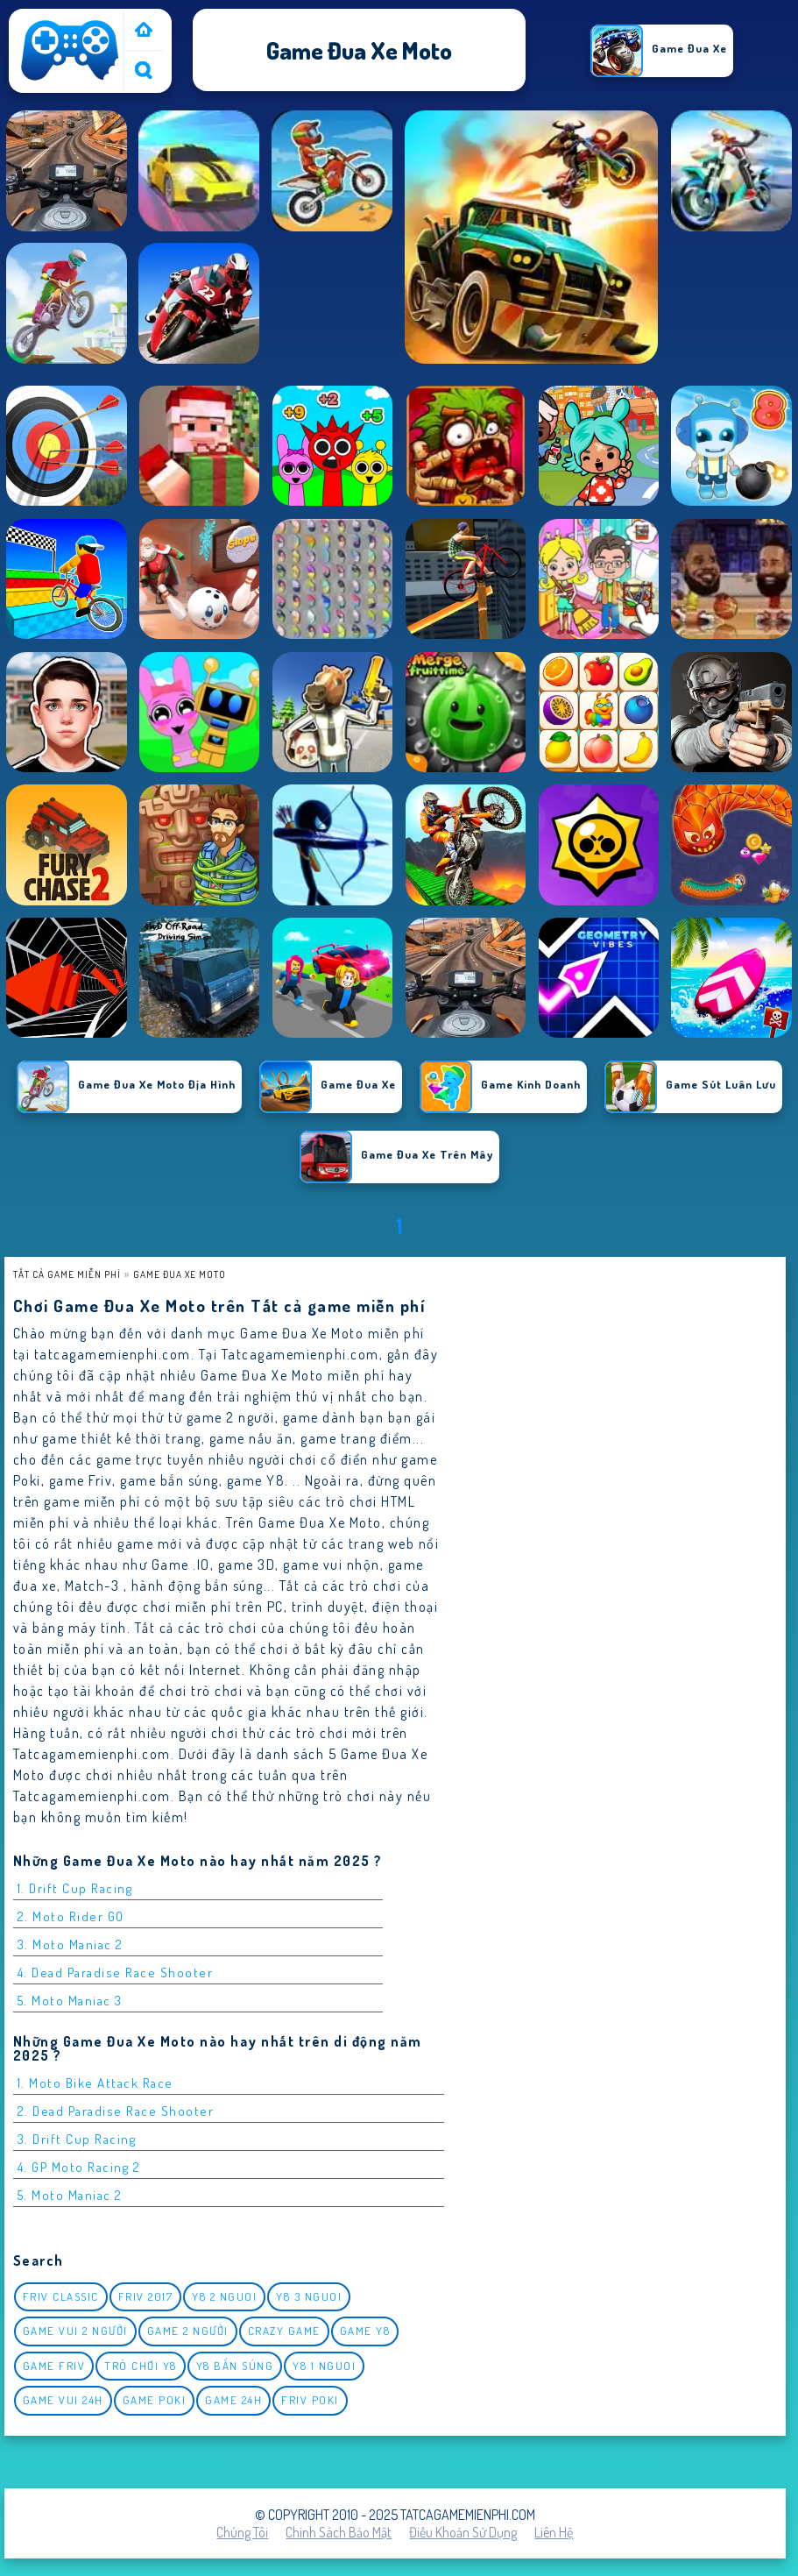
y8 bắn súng (235, 2366)
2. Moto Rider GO (71, 1916)
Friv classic (61, 2296)
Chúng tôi (242, 2532)
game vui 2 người (75, 2331)
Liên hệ (553, 2532)
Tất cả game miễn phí (67, 1274)
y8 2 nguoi (224, 2296)
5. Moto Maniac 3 (70, 2000)
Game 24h (233, 2400)
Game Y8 (365, 2331)
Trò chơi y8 (140, 2366)
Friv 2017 (145, 2296)
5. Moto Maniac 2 (70, 2195)
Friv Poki (310, 2400)
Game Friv (54, 2366)
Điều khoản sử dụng (463, 2532)
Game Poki (155, 2400)
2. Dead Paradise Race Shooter (116, 2111)
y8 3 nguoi (309, 2296)
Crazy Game (284, 2331)
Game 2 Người (188, 2331)
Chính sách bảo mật (339, 2532)
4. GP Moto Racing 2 (79, 2167)
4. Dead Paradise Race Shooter (116, 1972)
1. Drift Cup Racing (75, 1888)
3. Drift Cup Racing (77, 2139)
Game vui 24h (63, 2400)
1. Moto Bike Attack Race (95, 2083)
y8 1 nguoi (324, 2366)
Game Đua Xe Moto (179, 1274)
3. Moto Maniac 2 (71, 1944)
